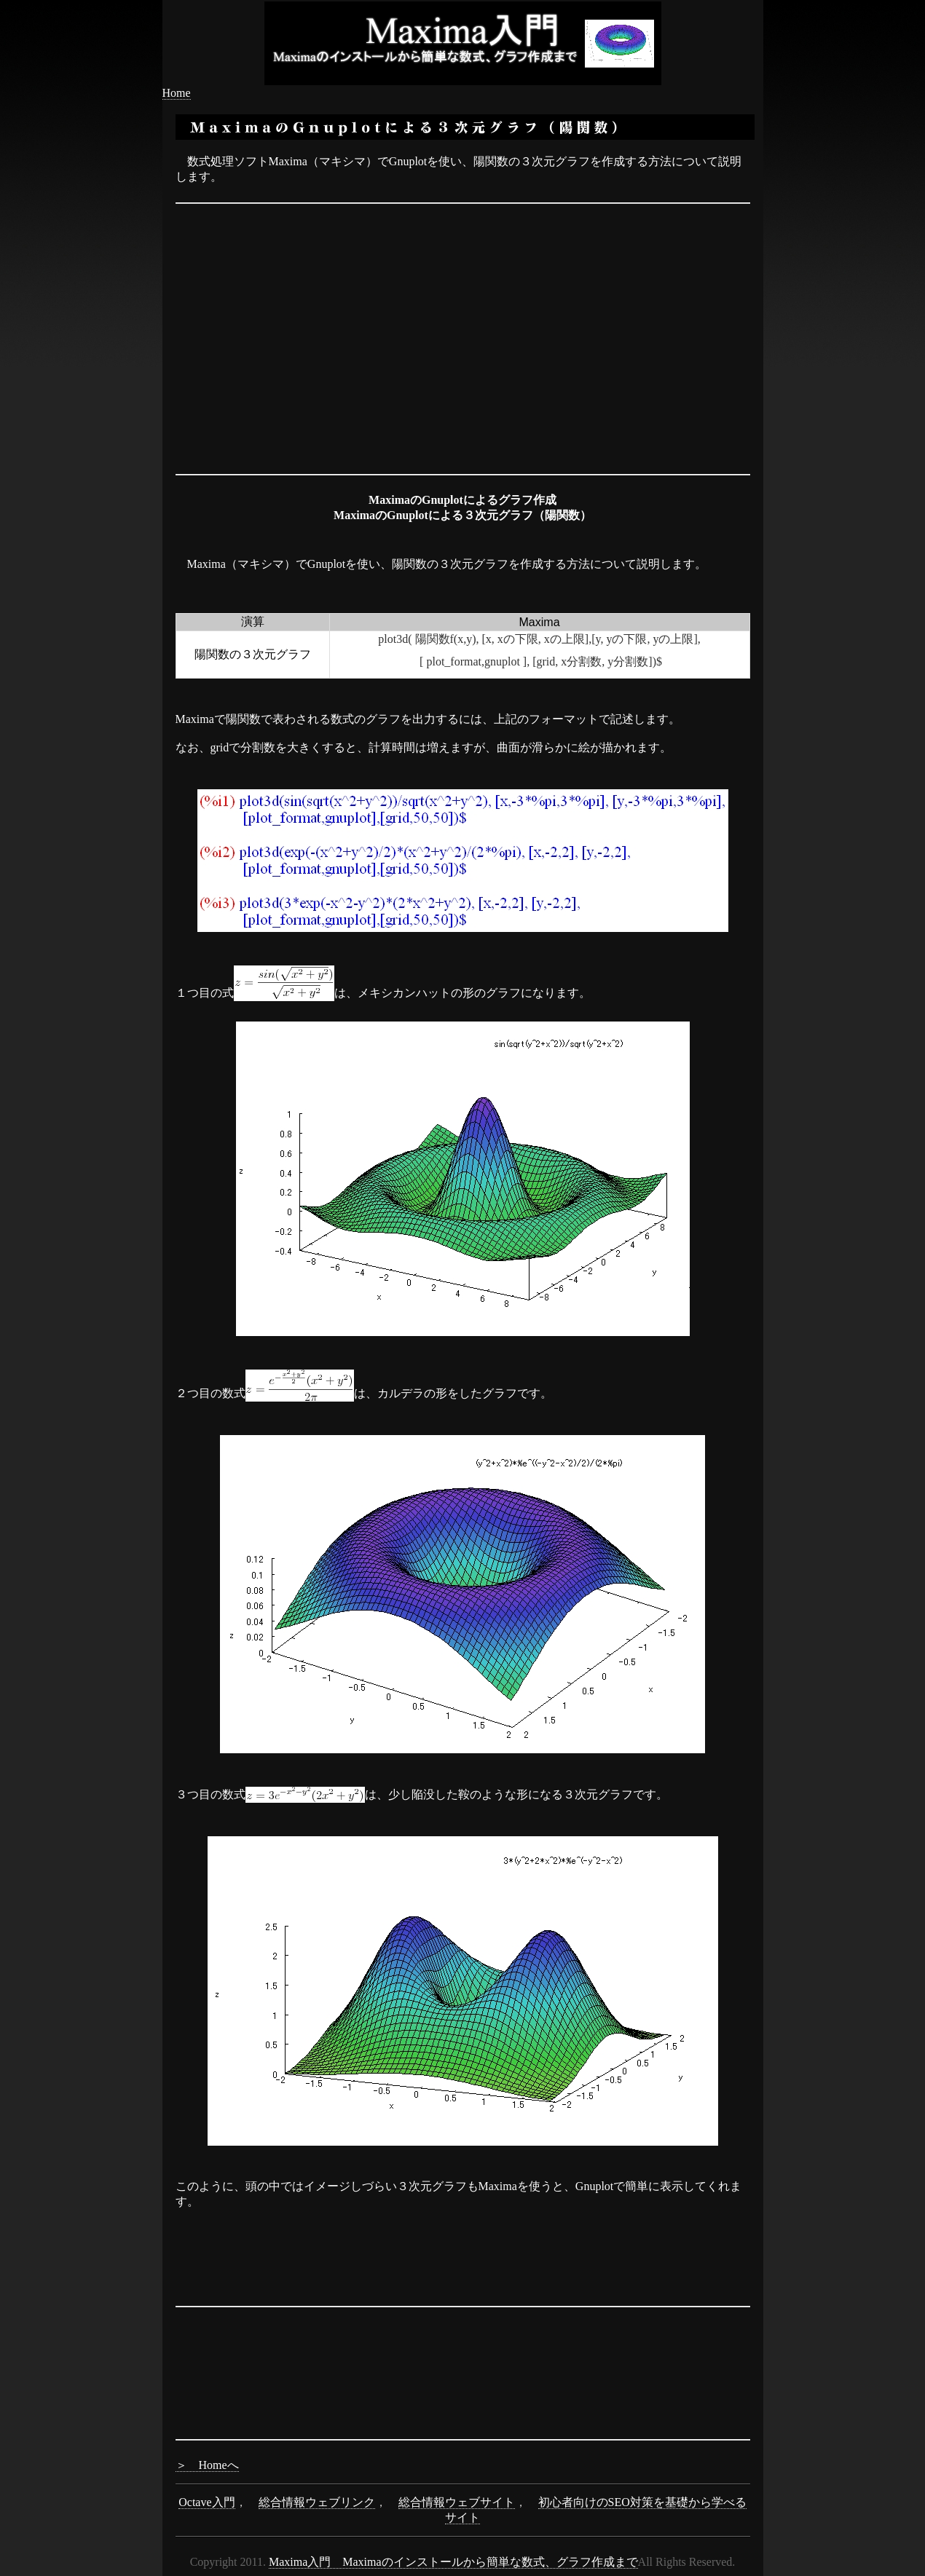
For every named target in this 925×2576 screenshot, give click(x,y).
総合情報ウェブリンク (317, 2502)
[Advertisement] (462, 226)
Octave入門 (206, 2502)
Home (176, 93)
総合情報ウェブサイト (456, 2502)
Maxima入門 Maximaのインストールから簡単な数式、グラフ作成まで (453, 2562)
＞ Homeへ (207, 2465)
